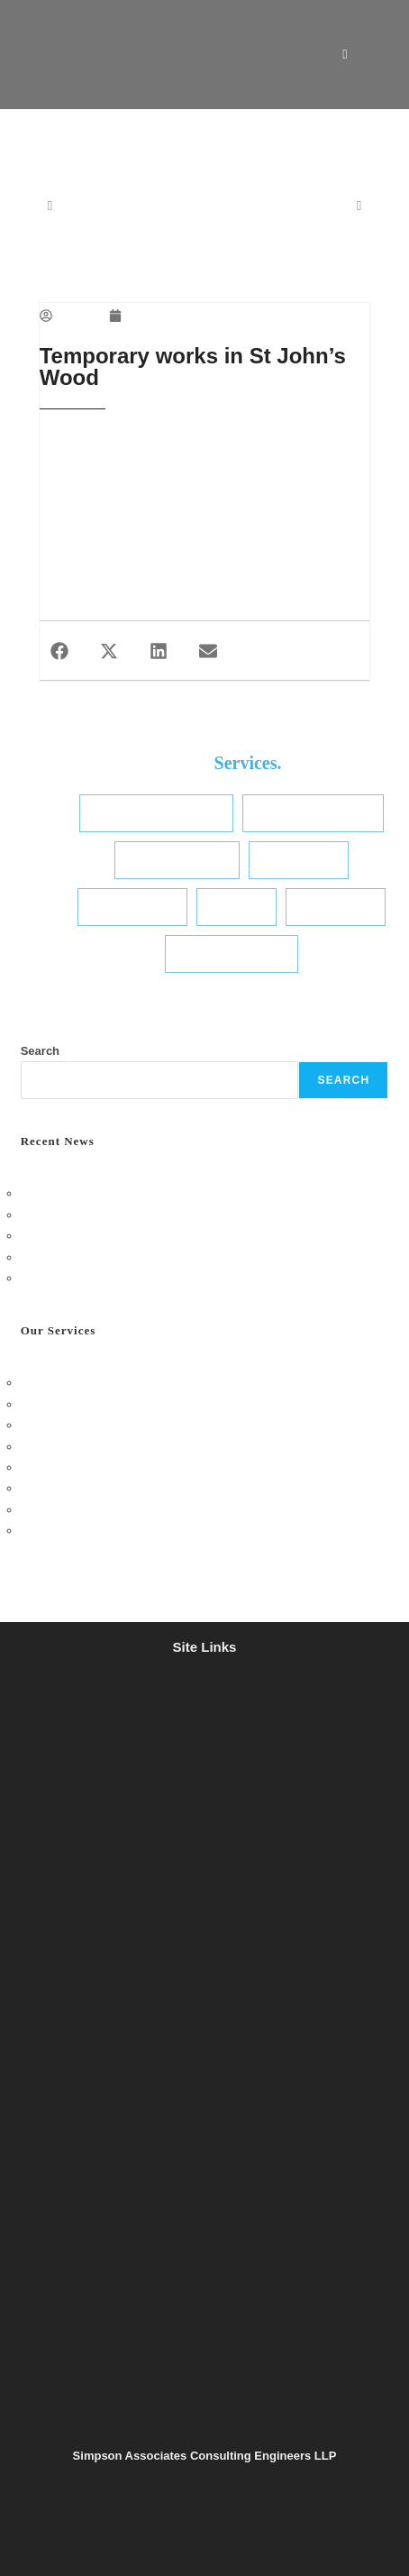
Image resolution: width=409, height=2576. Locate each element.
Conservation (335, 906)
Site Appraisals (132, 906)
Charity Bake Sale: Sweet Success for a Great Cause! (161, 1257)
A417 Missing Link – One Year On (108, 1278)
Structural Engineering (156, 812)
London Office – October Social (102, 1193)
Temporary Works (177, 859)
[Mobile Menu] (366, 54)
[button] (60, 650)
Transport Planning (231, 953)
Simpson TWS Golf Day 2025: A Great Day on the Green (167, 1235)
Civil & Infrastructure (313, 812)
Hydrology (237, 906)
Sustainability (298, 859)
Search (40, 1051)
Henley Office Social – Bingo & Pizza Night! (133, 1215)
